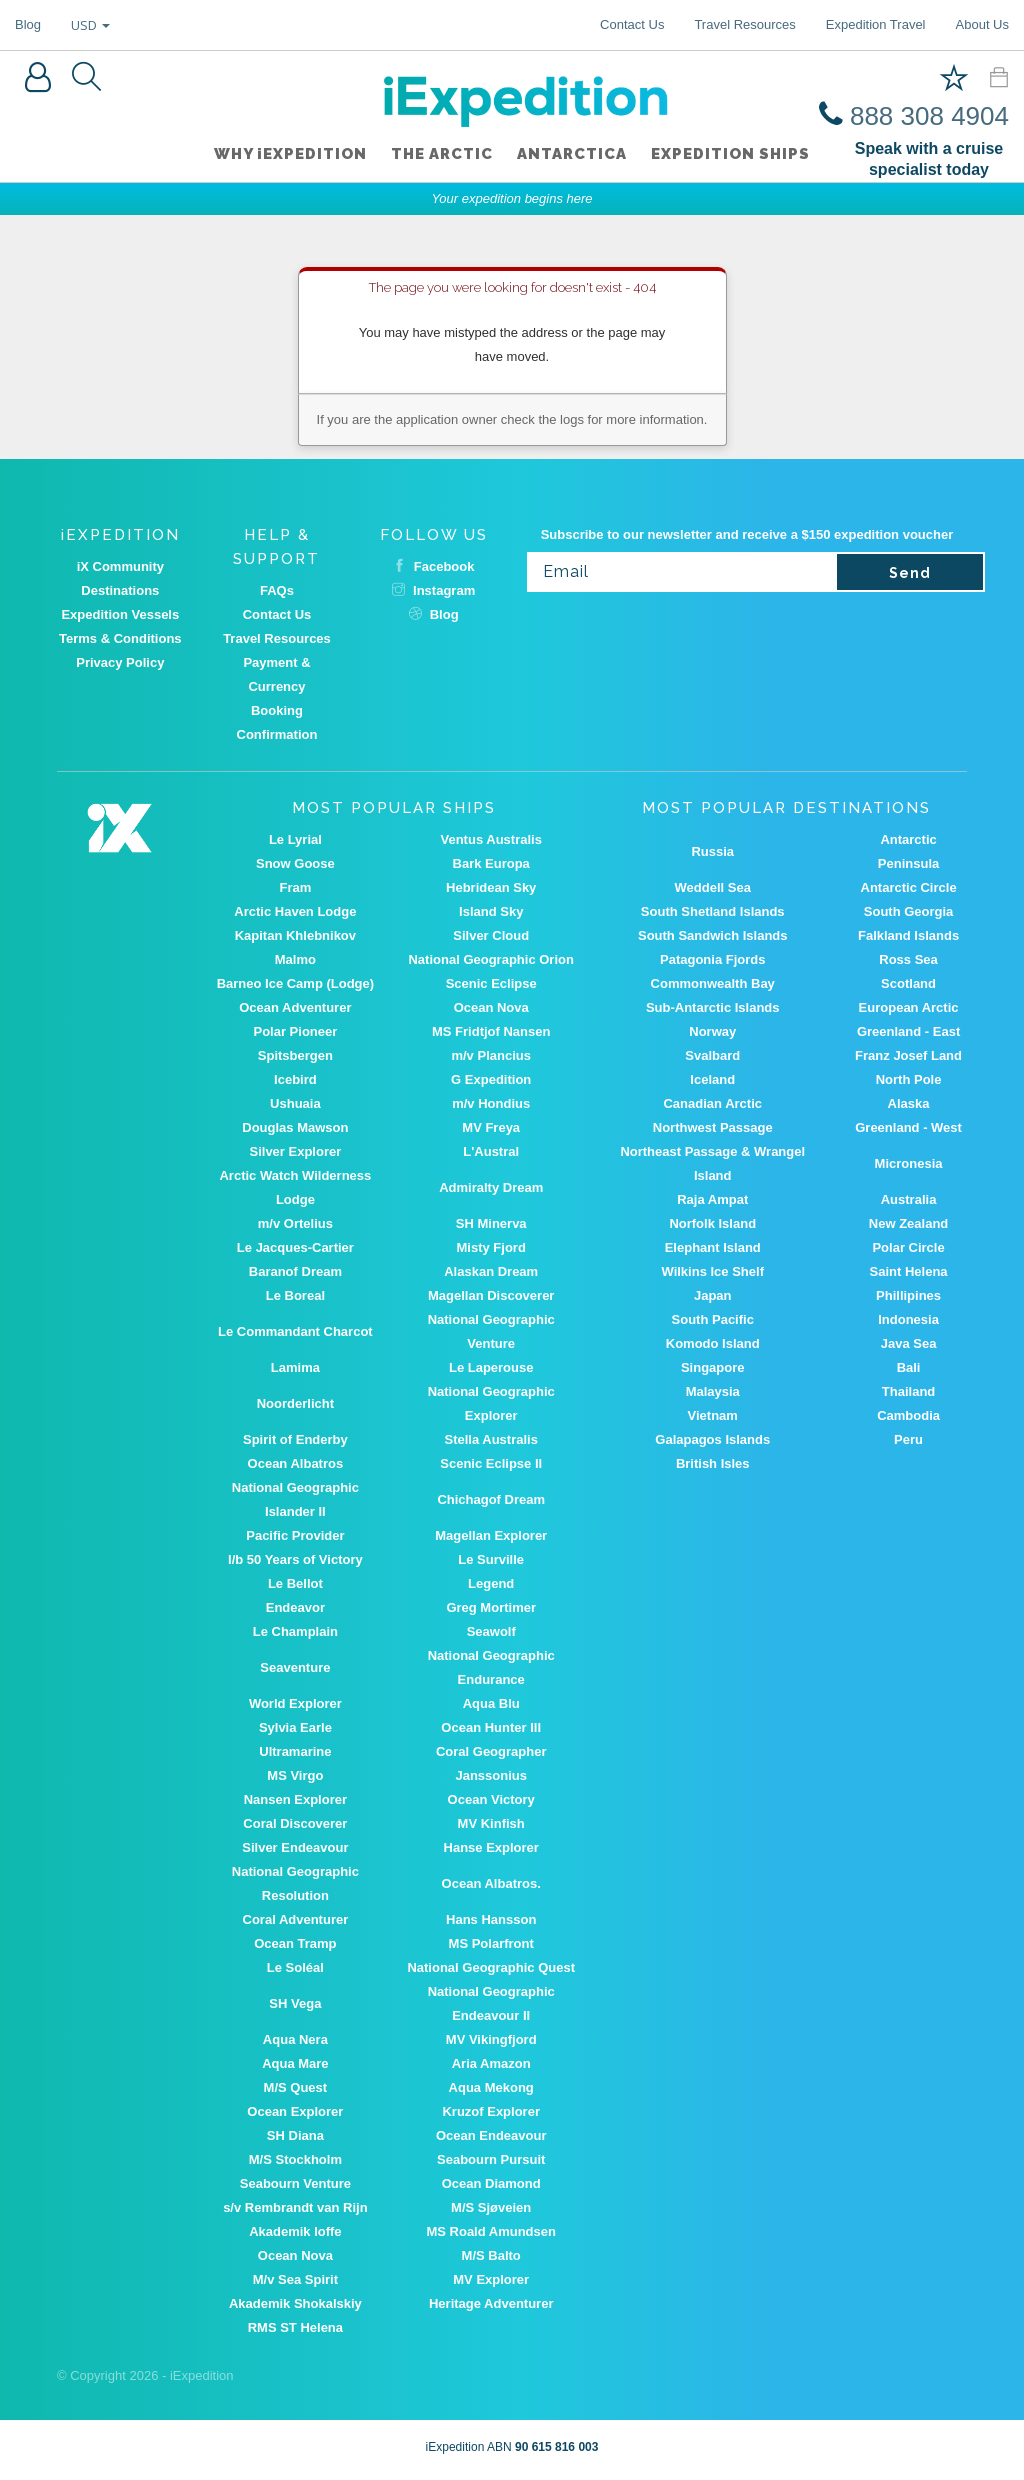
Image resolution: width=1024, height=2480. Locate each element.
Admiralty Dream (491, 1187)
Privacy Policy (120, 662)
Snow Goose (295, 863)
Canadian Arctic (712, 1103)
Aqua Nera (295, 2039)
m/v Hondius (491, 1103)
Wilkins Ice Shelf (712, 1271)
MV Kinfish (491, 1823)
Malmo (295, 959)
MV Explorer (491, 2279)
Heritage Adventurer (491, 2303)
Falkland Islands (908, 935)
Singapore (713, 1367)
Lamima (295, 1367)
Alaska (909, 1103)
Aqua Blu (491, 1703)
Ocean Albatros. (491, 1883)
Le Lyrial (295, 839)
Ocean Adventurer (295, 1007)
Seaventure (295, 1667)
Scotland (908, 983)
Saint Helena (909, 1271)
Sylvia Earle (295, 1727)
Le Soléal (295, 1967)
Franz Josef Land (908, 1055)
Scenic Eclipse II (491, 1463)
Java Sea (909, 1343)
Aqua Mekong (491, 2087)
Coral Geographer (491, 1751)
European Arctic (909, 1007)
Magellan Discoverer (491, 1295)
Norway (712, 1031)
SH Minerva (491, 1223)
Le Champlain (295, 1631)
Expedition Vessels (120, 614)
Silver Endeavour (295, 1847)
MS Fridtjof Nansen (491, 1031)
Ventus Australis (491, 839)
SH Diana (295, 2135)
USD (90, 25)
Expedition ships (730, 154)
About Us (982, 24)
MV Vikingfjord (491, 2039)
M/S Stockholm (295, 2159)
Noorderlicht (295, 1403)
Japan (713, 1295)
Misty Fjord (491, 1247)
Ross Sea (908, 959)
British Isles (713, 1463)
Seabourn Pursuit (491, 2159)
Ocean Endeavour (491, 2135)
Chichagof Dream (491, 1499)
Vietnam (713, 1415)
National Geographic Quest (491, 1967)
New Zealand (908, 1223)
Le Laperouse (491, 1367)
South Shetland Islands (713, 911)
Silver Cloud (491, 935)
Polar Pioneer (295, 1031)
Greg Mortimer (491, 1607)
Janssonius (491, 1775)
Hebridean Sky (491, 887)
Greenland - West (908, 1127)
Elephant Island (713, 1247)
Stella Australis (490, 1439)
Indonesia (908, 1319)
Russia (712, 851)
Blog (28, 24)
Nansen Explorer (295, 1799)
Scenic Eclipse (491, 983)
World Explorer (295, 1703)
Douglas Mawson (295, 1127)
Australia (909, 1199)
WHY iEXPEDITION (290, 154)
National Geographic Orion (490, 959)
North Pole (909, 1079)
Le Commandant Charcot (295, 1331)
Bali (909, 1367)
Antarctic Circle (909, 887)
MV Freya (491, 1127)
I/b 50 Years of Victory (295, 1559)
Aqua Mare (295, 2063)
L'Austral (491, 1151)
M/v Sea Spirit (295, 2279)
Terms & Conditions (120, 638)
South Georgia (909, 911)
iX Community (120, 566)
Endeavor (295, 1607)
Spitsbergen (295, 1055)
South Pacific (713, 1319)
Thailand (908, 1391)
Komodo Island (713, 1343)
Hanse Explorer (491, 1847)
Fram (295, 887)
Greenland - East (908, 1031)
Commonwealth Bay (713, 983)
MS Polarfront (491, 1943)
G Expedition (491, 1079)
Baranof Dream (295, 1271)
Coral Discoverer (295, 1823)
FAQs (277, 590)
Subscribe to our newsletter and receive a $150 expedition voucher (747, 534)
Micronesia (909, 1163)
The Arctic (442, 154)
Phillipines (908, 1295)
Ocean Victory (491, 1799)
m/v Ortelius (295, 1223)
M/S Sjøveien (491, 2207)
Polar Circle (908, 1247)
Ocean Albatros (296, 1463)
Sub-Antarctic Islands (713, 1007)
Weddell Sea (713, 887)
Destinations (120, 590)
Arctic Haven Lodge (295, 911)
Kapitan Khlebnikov (295, 935)
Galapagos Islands (712, 1439)
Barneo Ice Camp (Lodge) (295, 983)
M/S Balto (491, 2255)
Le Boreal (295, 1295)
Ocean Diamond (491, 2183)
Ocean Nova (491, 1007)
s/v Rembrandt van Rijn (295, 2207)
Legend (491, 1583)
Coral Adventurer (296, 1919)
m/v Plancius (490, 1055)
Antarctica (572, 154)
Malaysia (713, 1391)
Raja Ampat (712, 1199)
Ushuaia (295, 1103)
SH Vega (295, 2003)
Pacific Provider (295, 1535)
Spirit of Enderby (295, 1439)
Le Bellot (295, 1583)
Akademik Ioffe (295, 2231)
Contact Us (632, 24)
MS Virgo (295, 1775)
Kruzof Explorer (491, 2111)
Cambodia (908, 1415)
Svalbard (712, 1055)
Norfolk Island (712, 1223)
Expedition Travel (876, 24)
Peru (908, 1439)
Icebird (295, 1079)
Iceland (712, 1079)
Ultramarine (295, 1751)
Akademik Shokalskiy (295, 2303)
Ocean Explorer (295, 2111)
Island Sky (491, 911)
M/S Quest (296, 2087)
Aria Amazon (491, 2063)
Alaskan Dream (491, 1271)
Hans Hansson (491, 1919)
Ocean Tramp (295, 1943)
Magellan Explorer (491, 1535)
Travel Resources (744, 24)
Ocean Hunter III (491, 1727)
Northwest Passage (713, 1127)
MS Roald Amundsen (491, 2231)
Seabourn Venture (295, 2183)
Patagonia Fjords (712, 959)
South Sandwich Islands (713, 935)
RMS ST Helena (295, 2327)
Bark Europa (491, 863)
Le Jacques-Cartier (295, 1247)
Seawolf (491, 1631)
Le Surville (491, 1559)
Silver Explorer (295, 1151)
